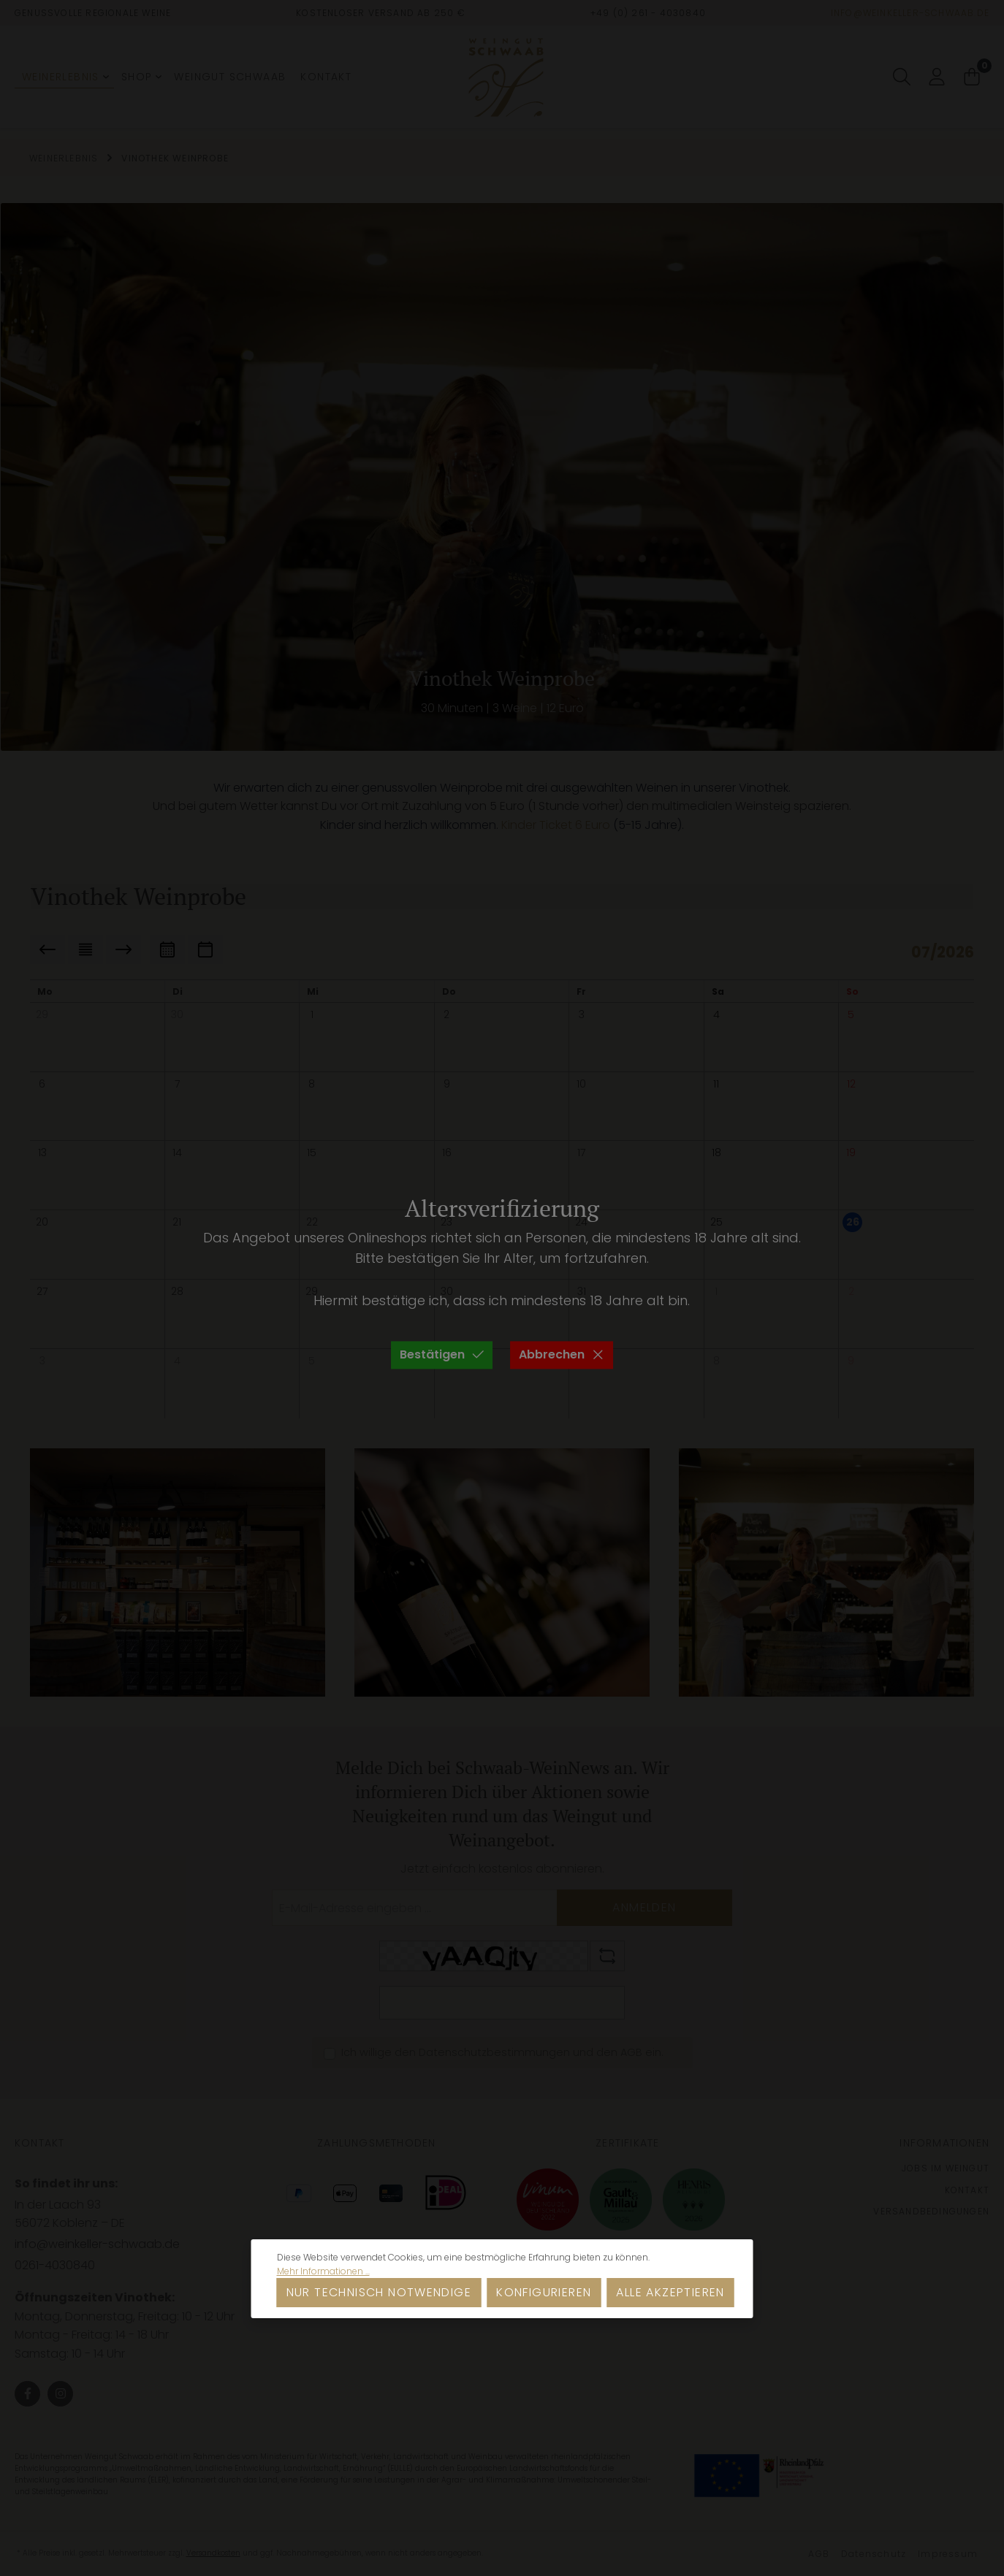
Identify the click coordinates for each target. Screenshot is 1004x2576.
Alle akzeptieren (670, 2292)
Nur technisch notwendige (379, 2292)
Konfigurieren (543, 2292)
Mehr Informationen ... (323, 2271)
